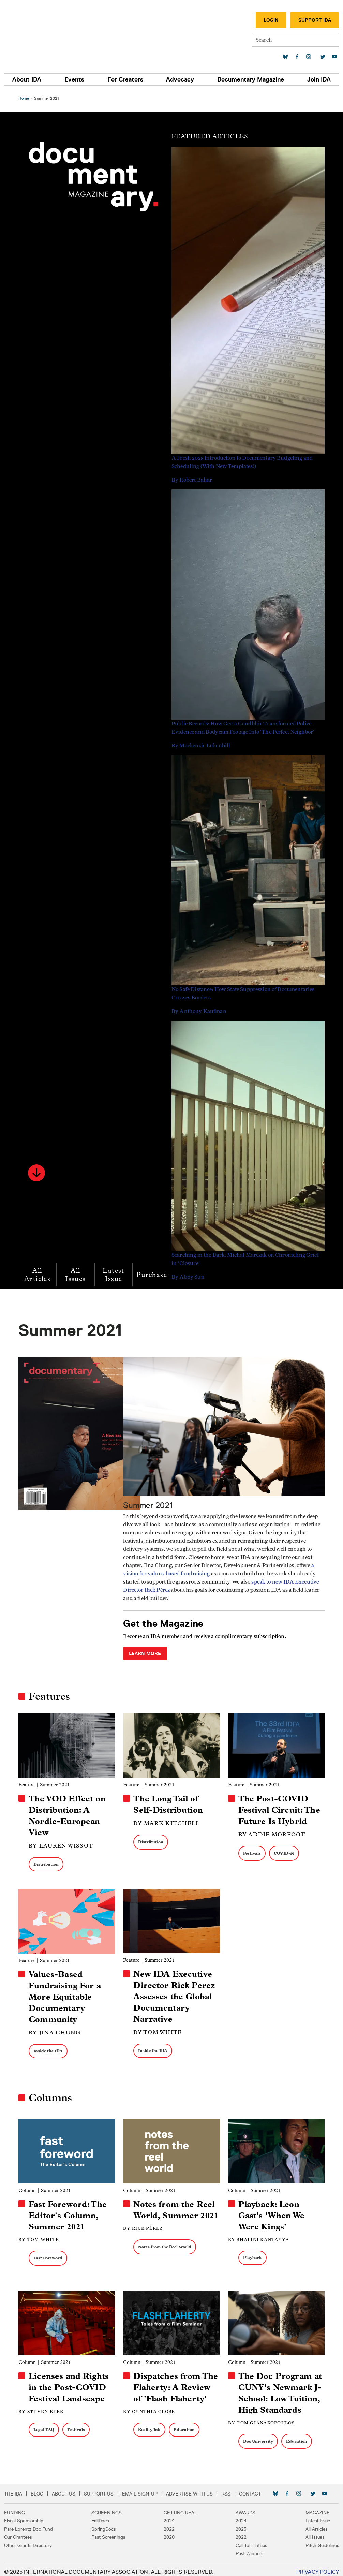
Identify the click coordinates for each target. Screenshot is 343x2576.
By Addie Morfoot (271, 1831)
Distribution (48, 1861)
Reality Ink (150, 2424)
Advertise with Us (189, 2488)
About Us (63, 2488)
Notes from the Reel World (165, 2253)
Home (25, 98)
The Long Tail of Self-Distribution (169, 1801)
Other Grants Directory (28, 2539)
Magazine (317, 2507)
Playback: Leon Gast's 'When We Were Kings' (271, 2211)
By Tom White (158, 2029)
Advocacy (180, 79)
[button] (38, 1172)
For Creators (125, 79)
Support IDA (314, 20)
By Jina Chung (57, 2029)
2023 (241, 2523)
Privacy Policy (317, 2566)
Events (74, 79)
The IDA (13, 2488)
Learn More (146, 1652)
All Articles (39, 1275)
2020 (169, 2531)
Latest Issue (115, 1275)
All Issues (77, 1275)
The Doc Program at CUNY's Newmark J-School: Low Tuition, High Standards (280, 2387)
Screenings (106, 2507)
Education (184, 2424)
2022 (169, 2523)
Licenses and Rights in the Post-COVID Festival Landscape (71, 2382)
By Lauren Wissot (63, 1843)
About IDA (26, 79)
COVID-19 (283, 1850)
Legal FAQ (45, 2424)
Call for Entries (251, 2539)
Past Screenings (108, 2531)
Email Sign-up (140, 2488)
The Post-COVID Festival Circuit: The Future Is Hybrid (278, 1807)
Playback (251, 2253)
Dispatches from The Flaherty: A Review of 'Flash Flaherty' (176, 2382)
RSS (225, 2488)
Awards (245, 2507)
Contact (250, 2488)
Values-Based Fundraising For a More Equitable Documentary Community (67, 1993)
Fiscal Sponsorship (23, 2515)
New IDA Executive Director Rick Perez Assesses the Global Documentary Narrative (174, 1993)
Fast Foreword (49, 2253)
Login (271, 20)
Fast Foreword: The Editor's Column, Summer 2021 (70, 2211)
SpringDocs (103, 2523)
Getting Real (180, 2507)
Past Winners (249, 2548)
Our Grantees (18, 2531)
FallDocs (100, 2515)
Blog (37, 2488)
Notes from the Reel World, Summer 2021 (174, 2211)
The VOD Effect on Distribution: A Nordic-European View (69, 1813)
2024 (169, 2515)
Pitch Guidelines (322, 2539)
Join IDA (319, 79)
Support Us (99, 2488)
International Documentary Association (44, 33)
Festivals (251, 1850)
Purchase (153, 1275)
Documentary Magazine (250, 79)
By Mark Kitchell (167, 1820)
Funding (14, 2507)
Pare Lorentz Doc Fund (28, 2523)
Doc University (257, 2435)
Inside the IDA (50, 2047)
